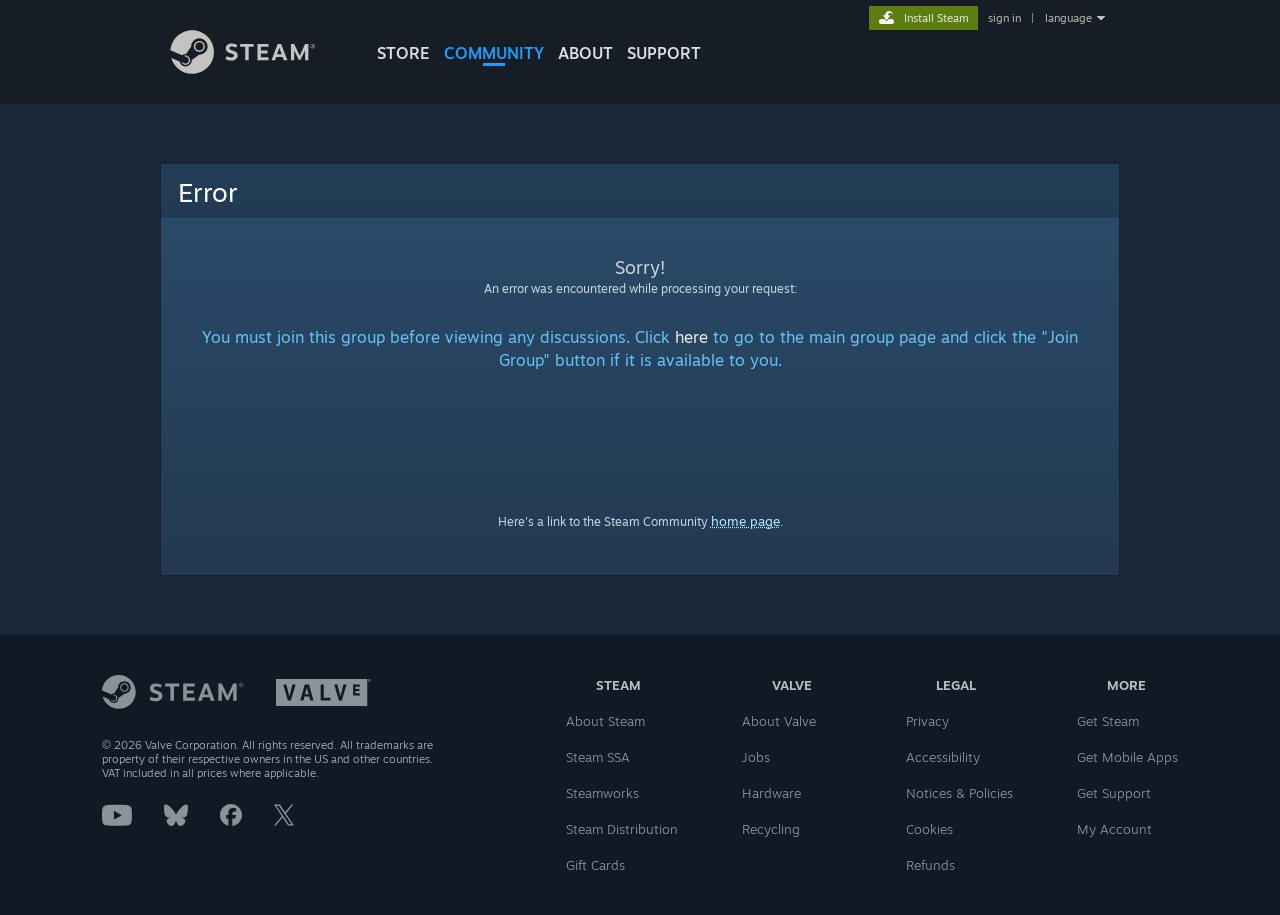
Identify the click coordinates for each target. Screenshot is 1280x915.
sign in (1004, 18)
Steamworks (602, 793)
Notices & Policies (959, 793)
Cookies (929, 829)
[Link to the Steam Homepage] (258, 68)
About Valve (779, 721)
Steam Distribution (622, 829)
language (1068, 18)
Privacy (927, 721)
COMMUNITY (494, 53)
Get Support (1114, 793)
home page (745, 521)
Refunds (930, 865)
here (691, 337)
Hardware (771, 793)
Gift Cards (595, 865)
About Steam (605, 721)
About (585, 53)
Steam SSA (598, 757)
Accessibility (943, 757)
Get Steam (1108, 721)
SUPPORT (664, 53)
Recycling (771, 829)
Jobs (756, 757)
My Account (1114, 829)
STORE (403, 53)
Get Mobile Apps (1127, 757)
